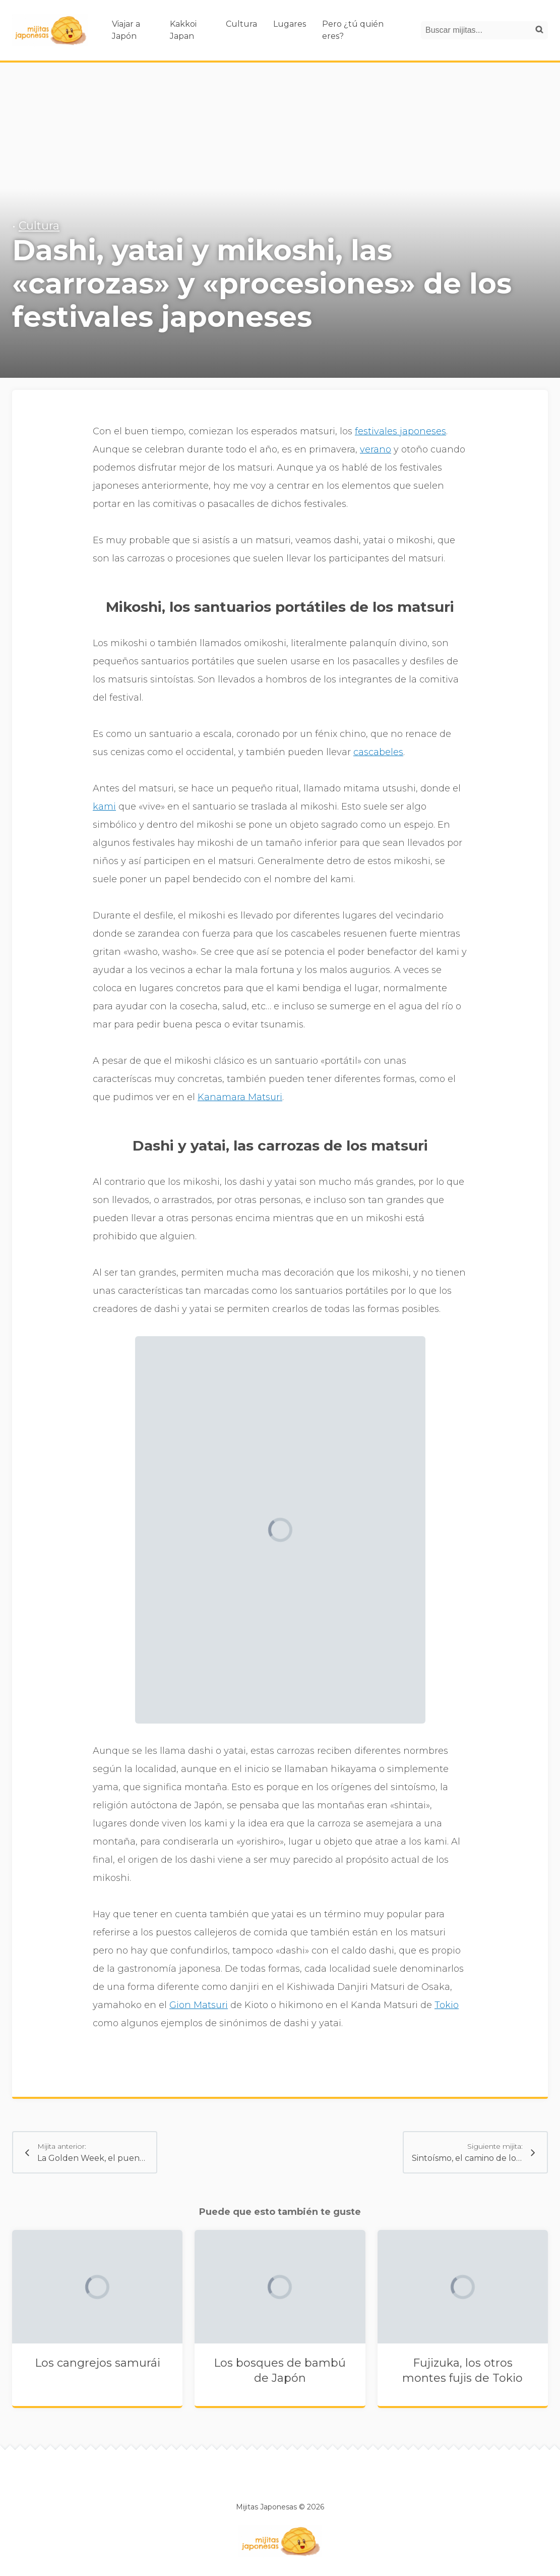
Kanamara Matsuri (240, 1097)
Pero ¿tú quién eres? (353, 30)
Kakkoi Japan (183, 30)
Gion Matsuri (198, 2005)
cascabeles (378, 752)
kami (104, 806)
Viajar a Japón (126, 30)
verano (375, 449)
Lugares (289, 24)
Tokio (446, 2005)
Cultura (241, 24)
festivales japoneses (400, 431)
